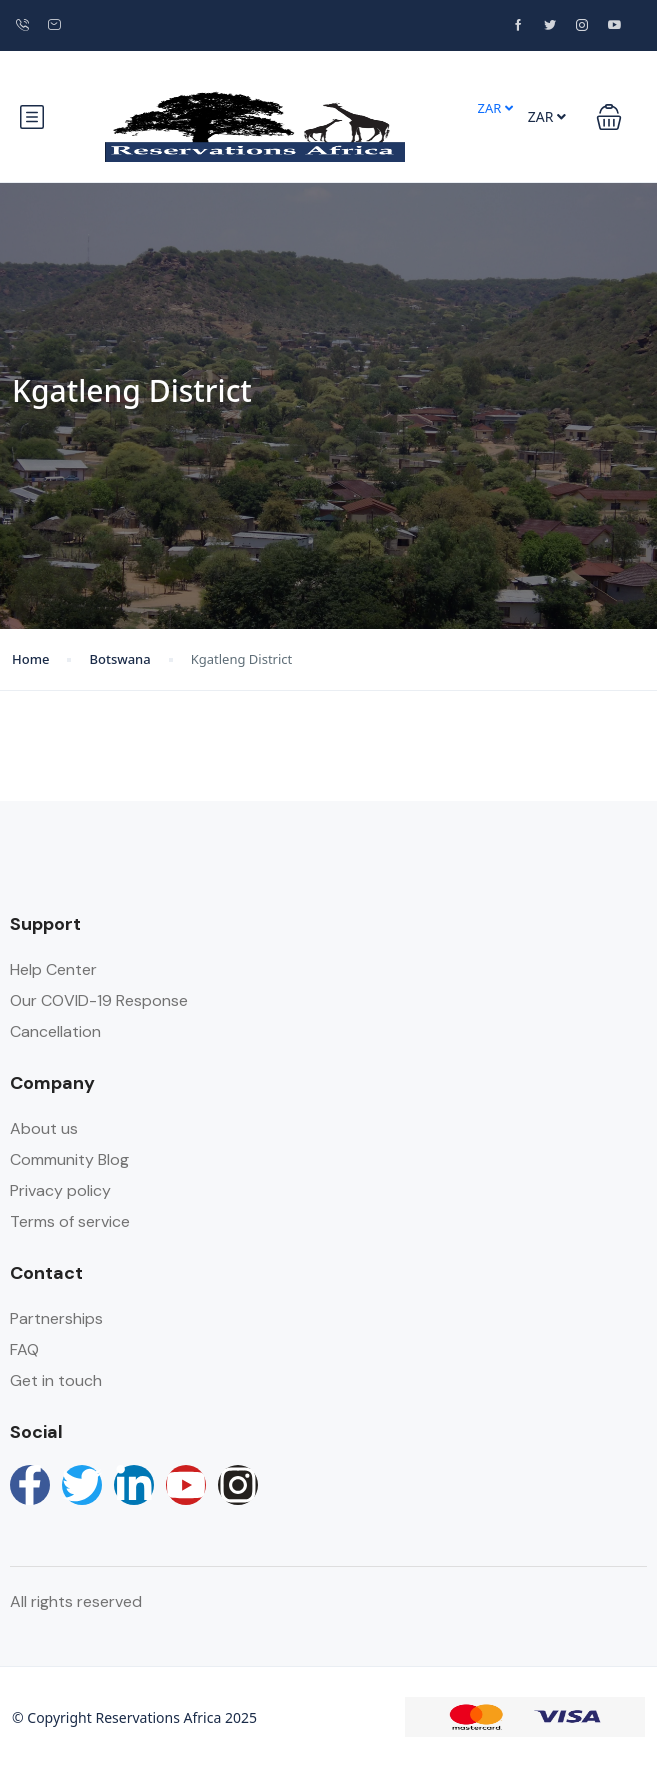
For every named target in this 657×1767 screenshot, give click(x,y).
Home (30, 659)
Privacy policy (60, 1190)
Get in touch (56, 1380)
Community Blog (69, 1159)
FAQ (24, 1349)
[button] (609, 117)
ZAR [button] (494, 108)
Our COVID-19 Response (99, 1000)
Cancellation (55, 1031)
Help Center (53, 969)
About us (44, 1128)
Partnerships (56, 1318)
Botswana (119, 659)
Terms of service (70, 1221)
